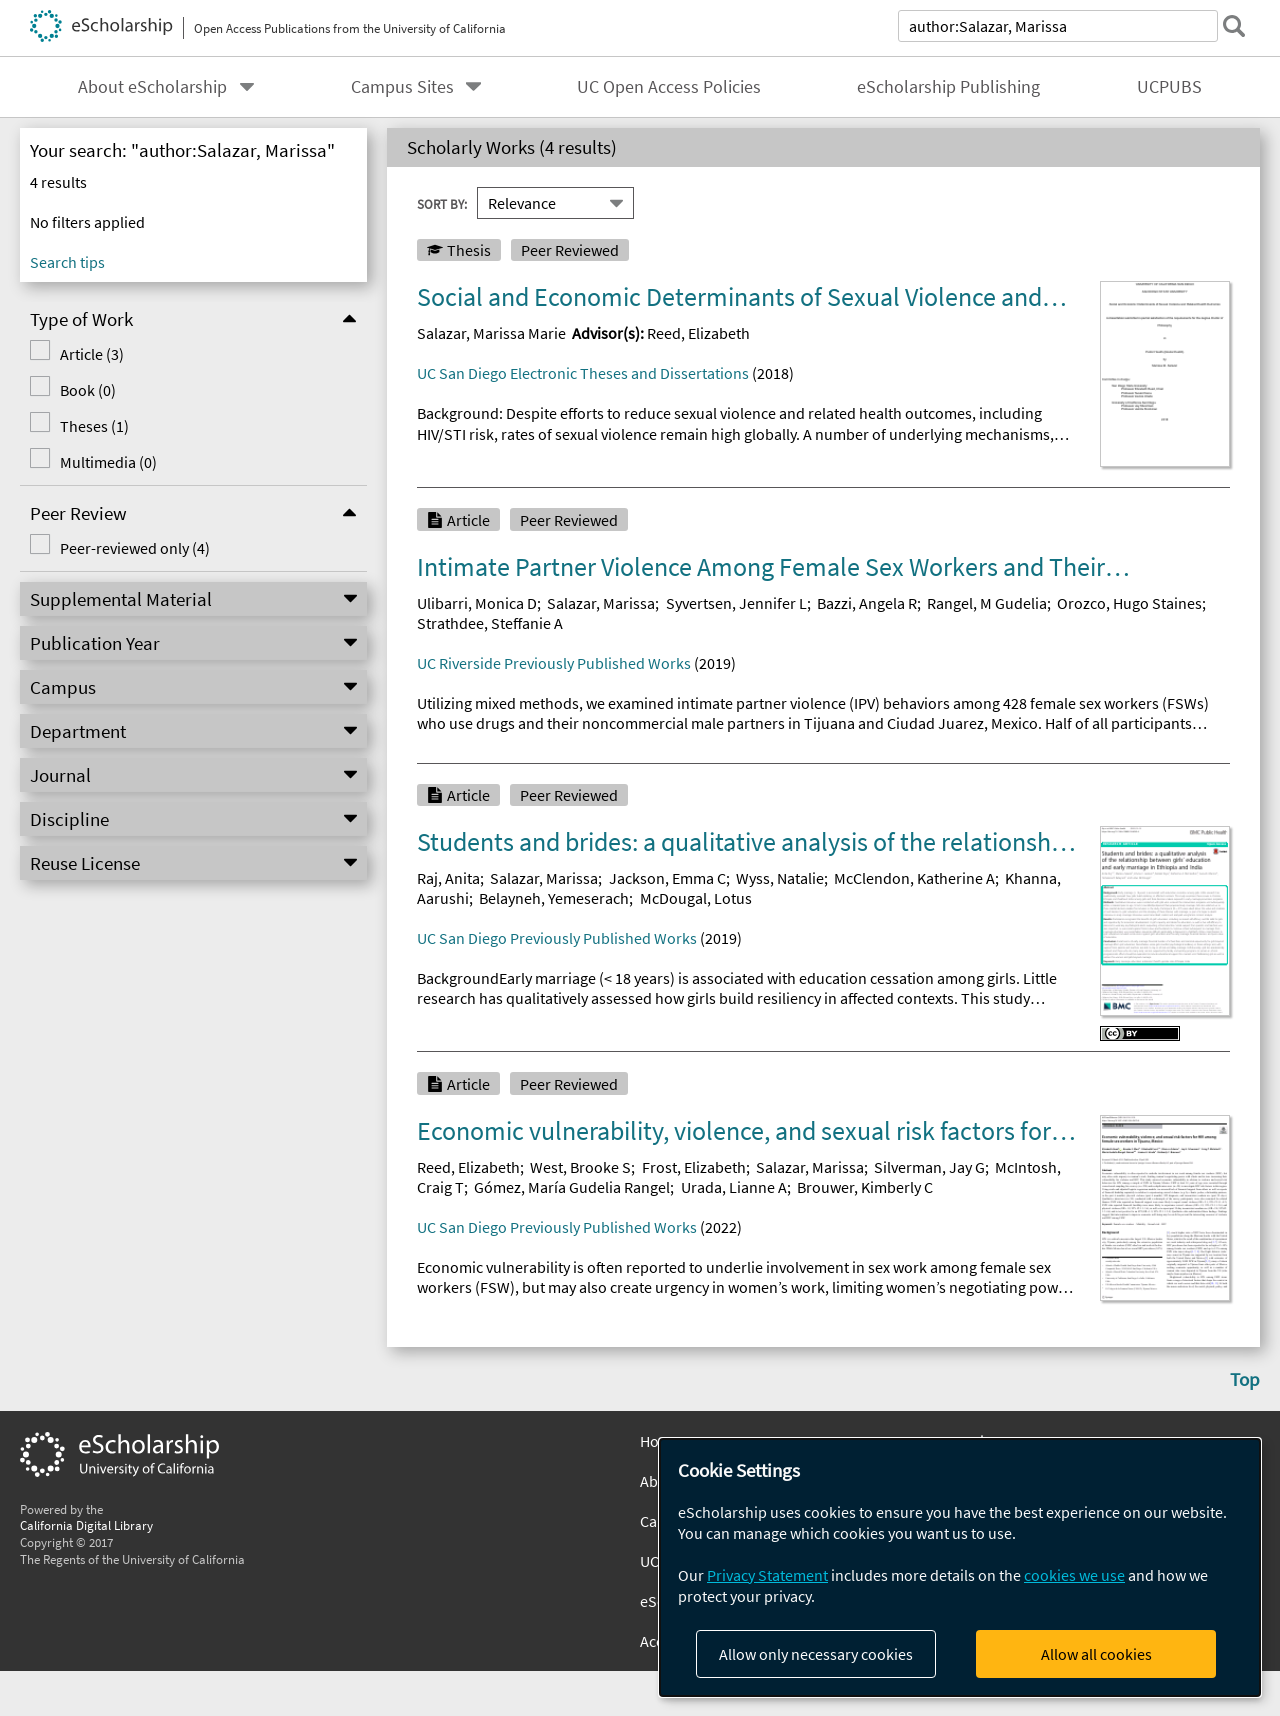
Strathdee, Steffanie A (490, 623)
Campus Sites (402, 87)
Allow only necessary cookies (816, 1654)
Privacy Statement (767, 1575)
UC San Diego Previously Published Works (557, 938)
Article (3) (92, 354)
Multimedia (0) (108, 462)
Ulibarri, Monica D (477, 603)
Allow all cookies (1096, 1654)
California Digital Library (86, 1525)
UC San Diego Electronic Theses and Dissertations (583, 373)
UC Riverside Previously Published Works (554, 663)
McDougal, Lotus (696, 898)
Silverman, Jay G (929, 1167)
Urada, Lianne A (734, 1187)
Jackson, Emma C (667, 878)
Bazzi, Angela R (867, 603)
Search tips (67, 262)
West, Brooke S (580, 1167)
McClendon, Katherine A (914, 878)
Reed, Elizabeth (698, 333)
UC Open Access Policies (669, 87)
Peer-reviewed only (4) (135, 548)
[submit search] (1234, 26)
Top (1245, 1379)
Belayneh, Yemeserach (554, 898)
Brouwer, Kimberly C (865, 1187)
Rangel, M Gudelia (987, 603)
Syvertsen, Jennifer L (736, 603)
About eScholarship (152, 87)
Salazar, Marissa (601, 603)
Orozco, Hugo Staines (1129, 603)
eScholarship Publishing (948, 87)
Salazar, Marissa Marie (491, 333)
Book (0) (88, 390)
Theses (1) (94, 426)
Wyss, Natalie (780, 878)
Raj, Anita (448, 878)
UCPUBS (1169, 87)
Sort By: (442, 204)
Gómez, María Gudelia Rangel (572, 1187)
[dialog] (960, 1567)
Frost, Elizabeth (694, 1167)
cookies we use (1074, 1575)
